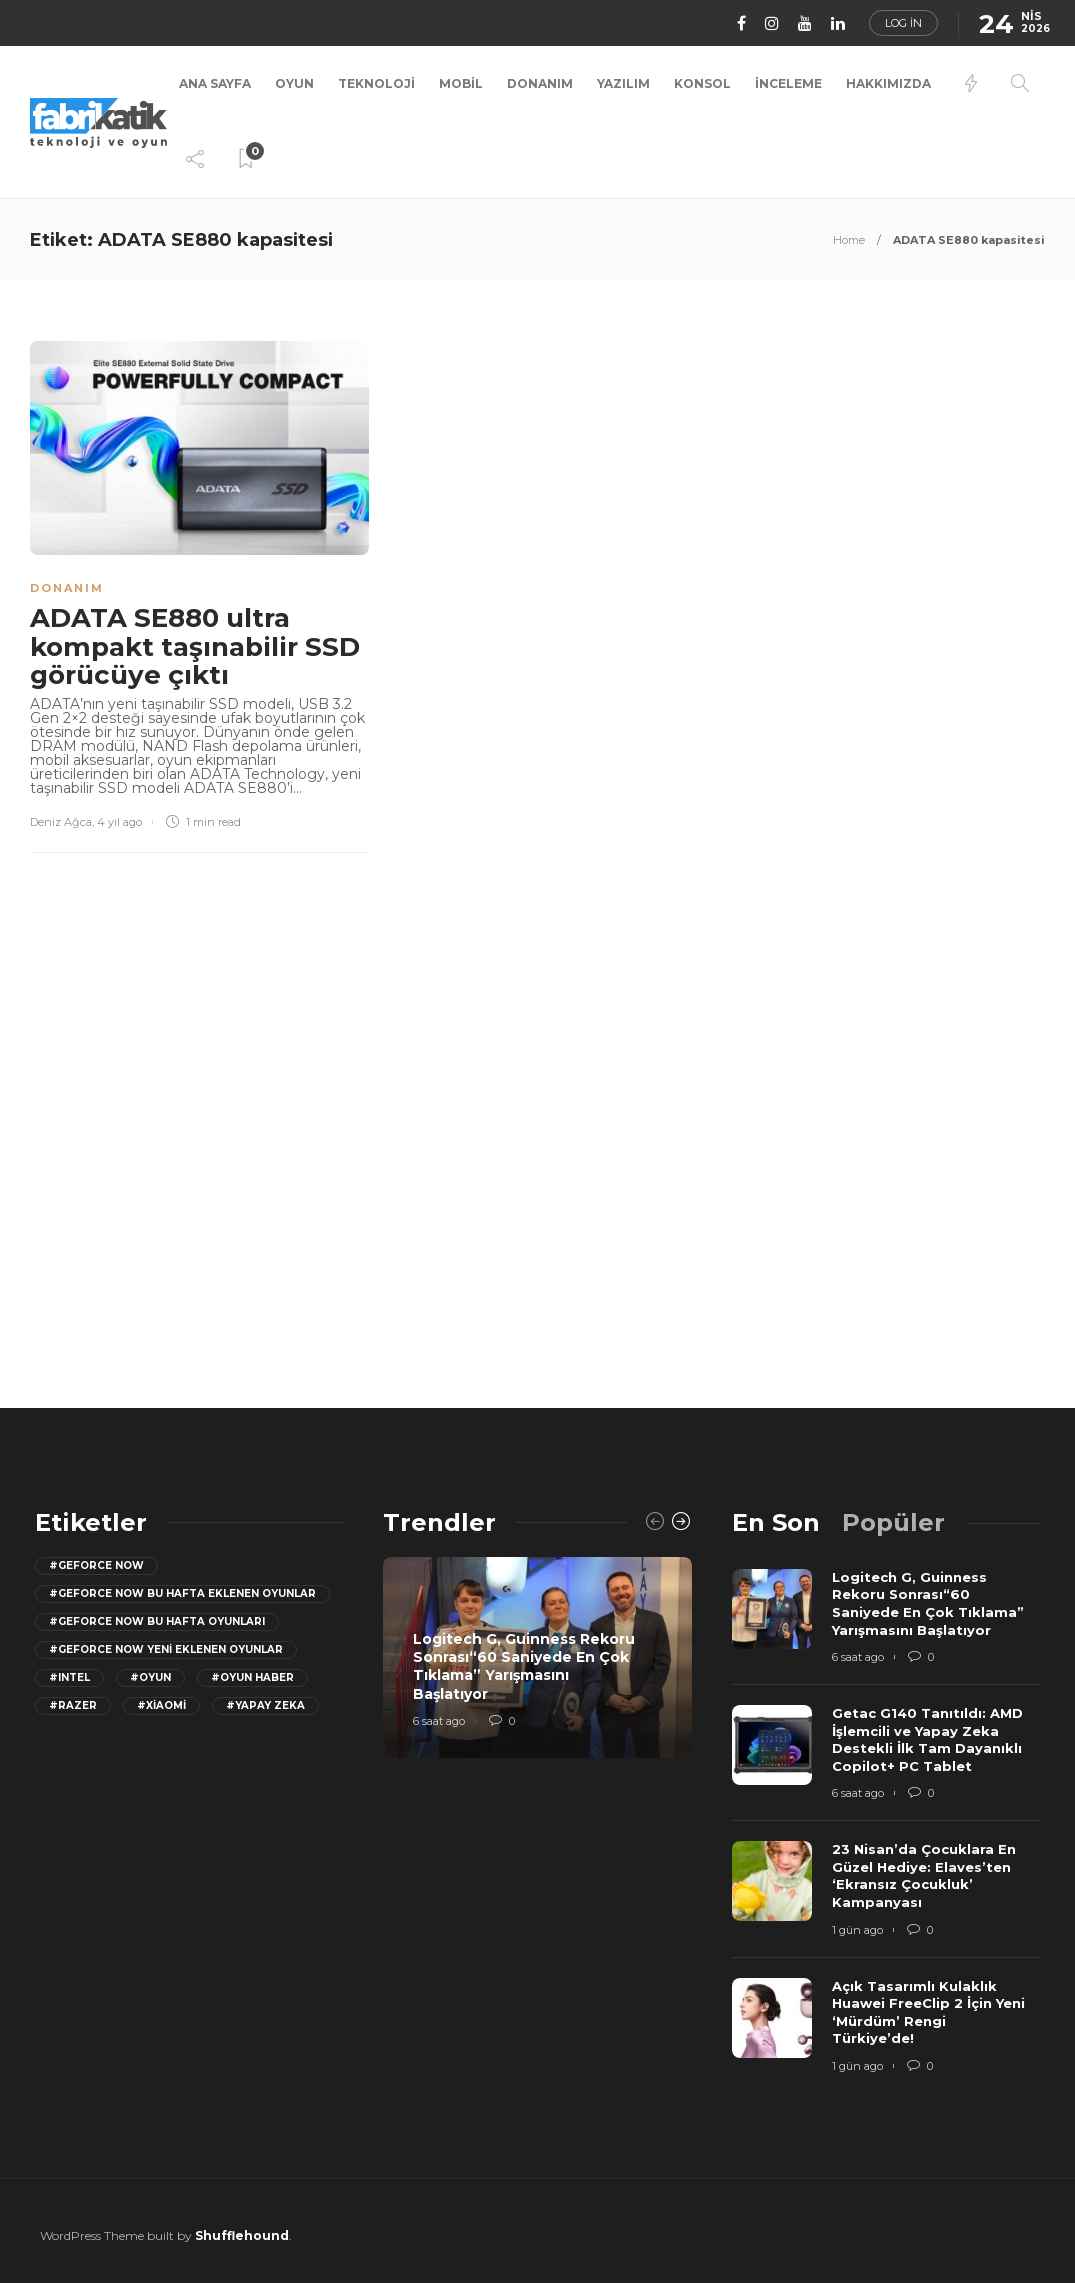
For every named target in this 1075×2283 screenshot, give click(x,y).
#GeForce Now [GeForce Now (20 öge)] (96, 1565)
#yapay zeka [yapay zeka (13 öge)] (265, 1705)
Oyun (294, 83)
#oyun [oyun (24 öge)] (150, 1677)
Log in (903, 23)
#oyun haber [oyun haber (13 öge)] (252, 1677)
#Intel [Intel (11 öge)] (69, 1677)
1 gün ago (857, 1930)
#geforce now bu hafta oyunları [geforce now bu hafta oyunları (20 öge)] (157, 1621)
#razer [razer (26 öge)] (73, 1705)
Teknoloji (376, 83)
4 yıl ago (119, 822)
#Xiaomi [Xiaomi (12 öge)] (161, 1705)
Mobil (461, 83)
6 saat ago (439, 1721)
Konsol (702, 83)
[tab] (776, 1522)
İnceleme (788, 83)
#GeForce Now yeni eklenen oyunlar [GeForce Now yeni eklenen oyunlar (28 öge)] (166, 1649)
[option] (537, 1657)
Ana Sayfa (215, 83)
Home (849, 240)
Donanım (540, 83)
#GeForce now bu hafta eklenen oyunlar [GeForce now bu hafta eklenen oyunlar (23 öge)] (182, 1593)
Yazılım (623, 83)
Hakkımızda (888, 83)
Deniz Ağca (61, 822)
